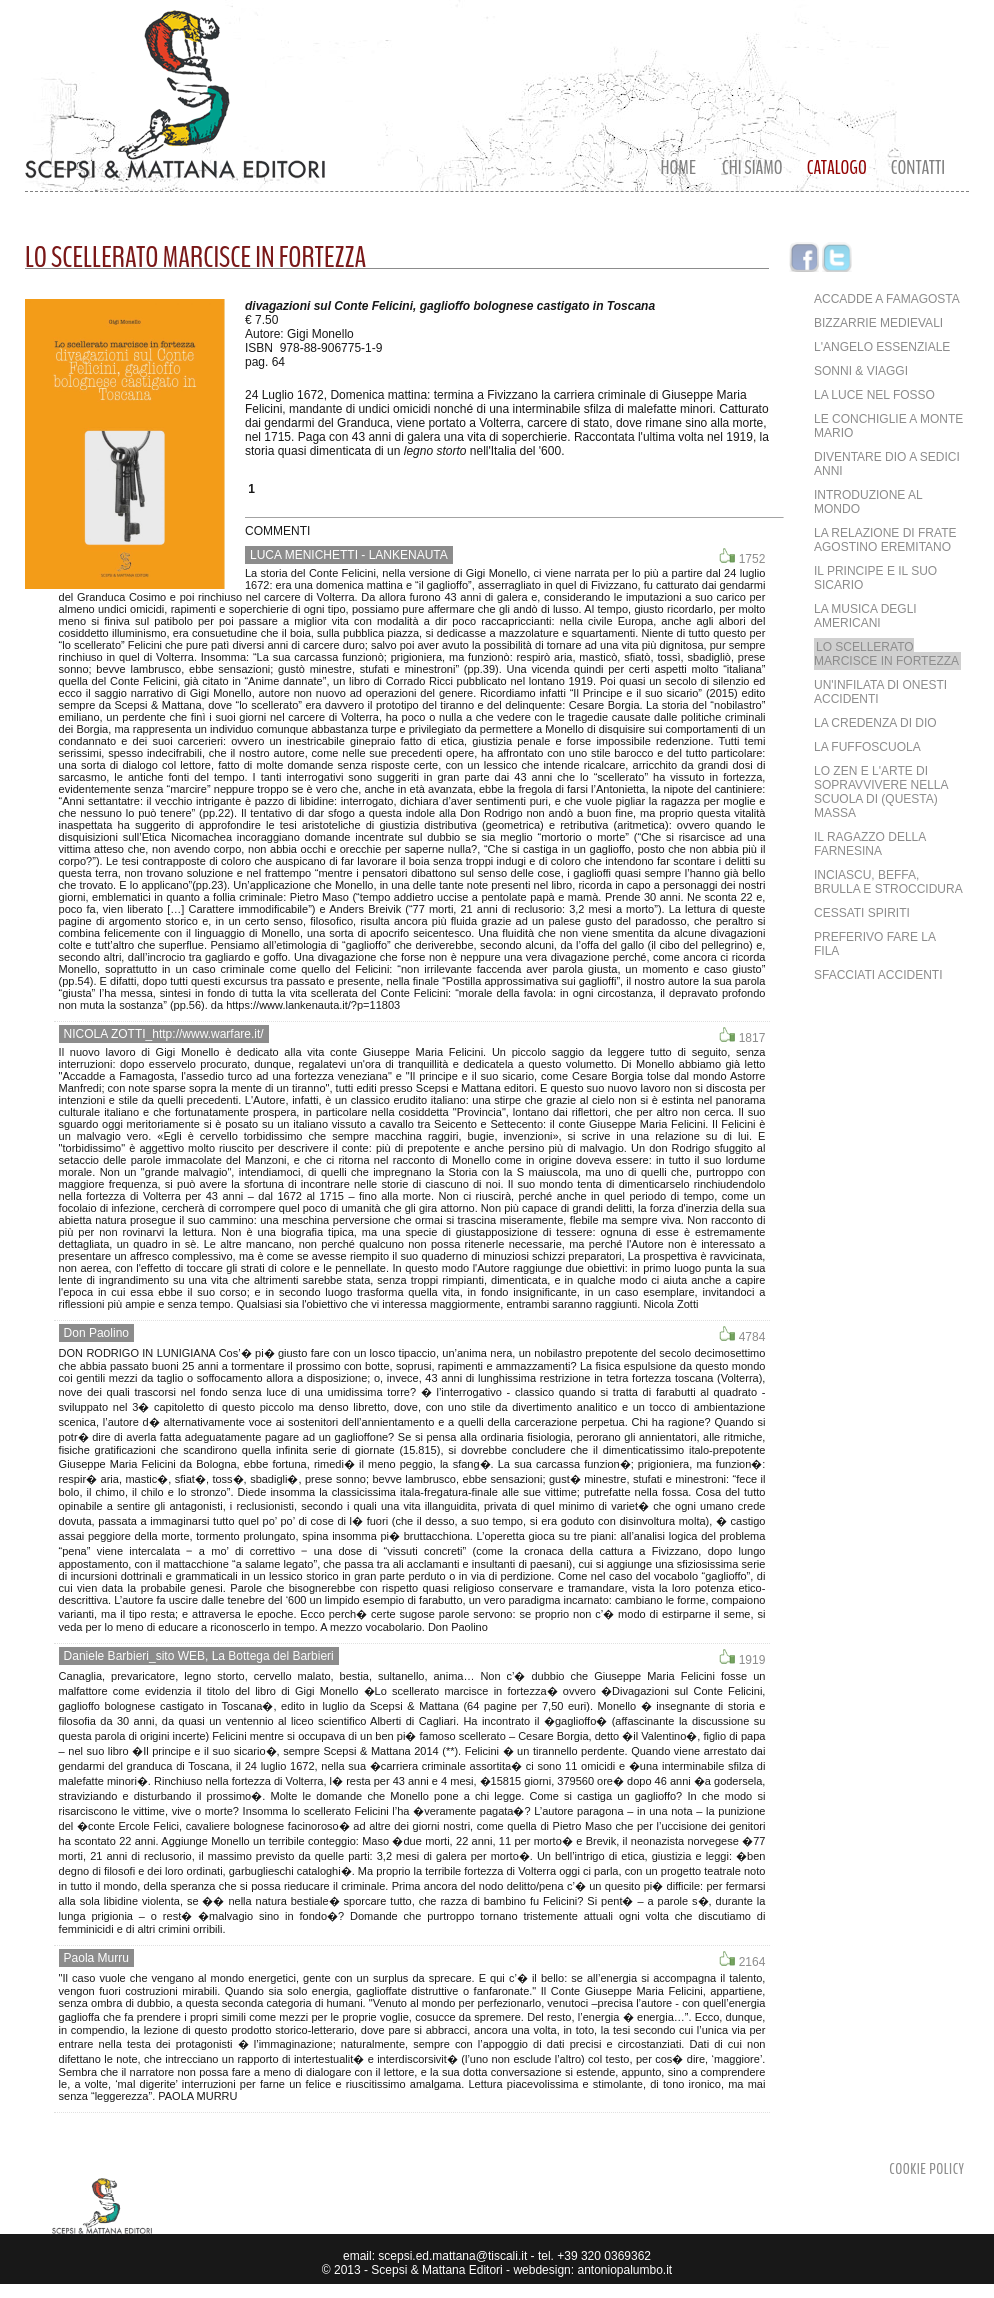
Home (678, 167)
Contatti (918, 167)
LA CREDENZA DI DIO (875, 723)
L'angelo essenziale (882, 347)
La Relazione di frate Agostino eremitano (885, 540)
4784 (742, 1335)
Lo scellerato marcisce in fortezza (886, 654)
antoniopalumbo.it (624, 2270)
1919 (742, 1658)
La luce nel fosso (874, 395)
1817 (742, 1036)
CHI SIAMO (752, 167)
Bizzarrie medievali (878, 323)
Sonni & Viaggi (861, 371)
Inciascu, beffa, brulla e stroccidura (888, 882)
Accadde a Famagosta (887, 299)
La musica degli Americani (865, 616)
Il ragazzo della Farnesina (870, 844)
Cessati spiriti (862, 913)
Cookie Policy (926, 2169)
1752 (742, 557)
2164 (742, 1960)
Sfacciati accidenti (878, 975)
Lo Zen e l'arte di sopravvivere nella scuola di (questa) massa (881, 792)
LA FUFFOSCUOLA (867, 747)
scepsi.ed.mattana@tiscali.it (451, 2256)
